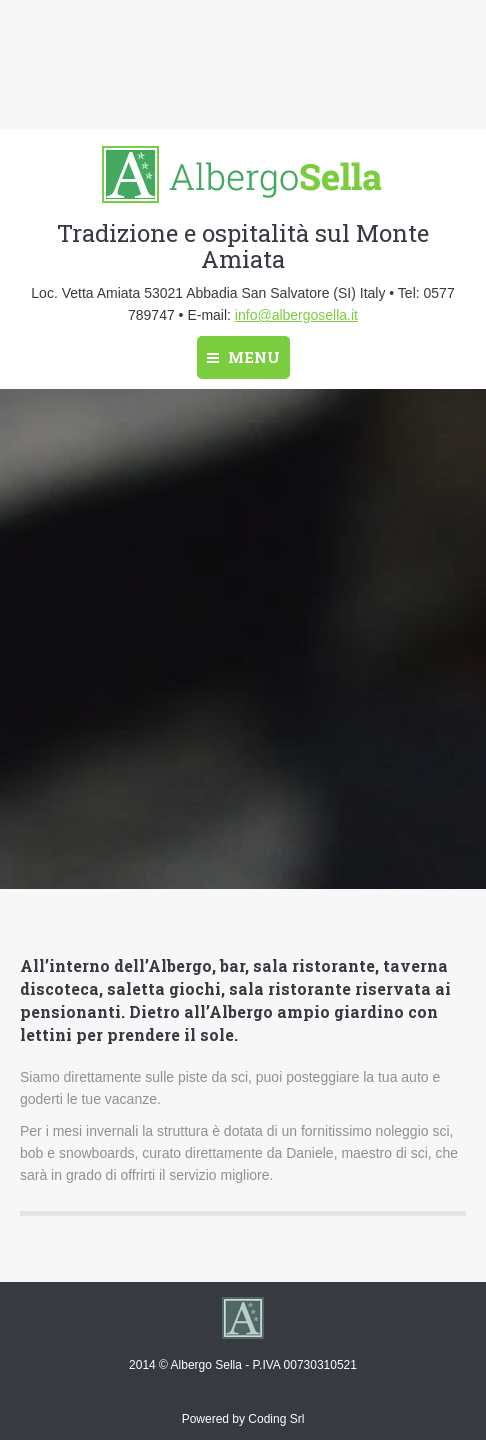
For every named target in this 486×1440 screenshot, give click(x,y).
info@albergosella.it (296, 315)
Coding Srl (276, 1419)
